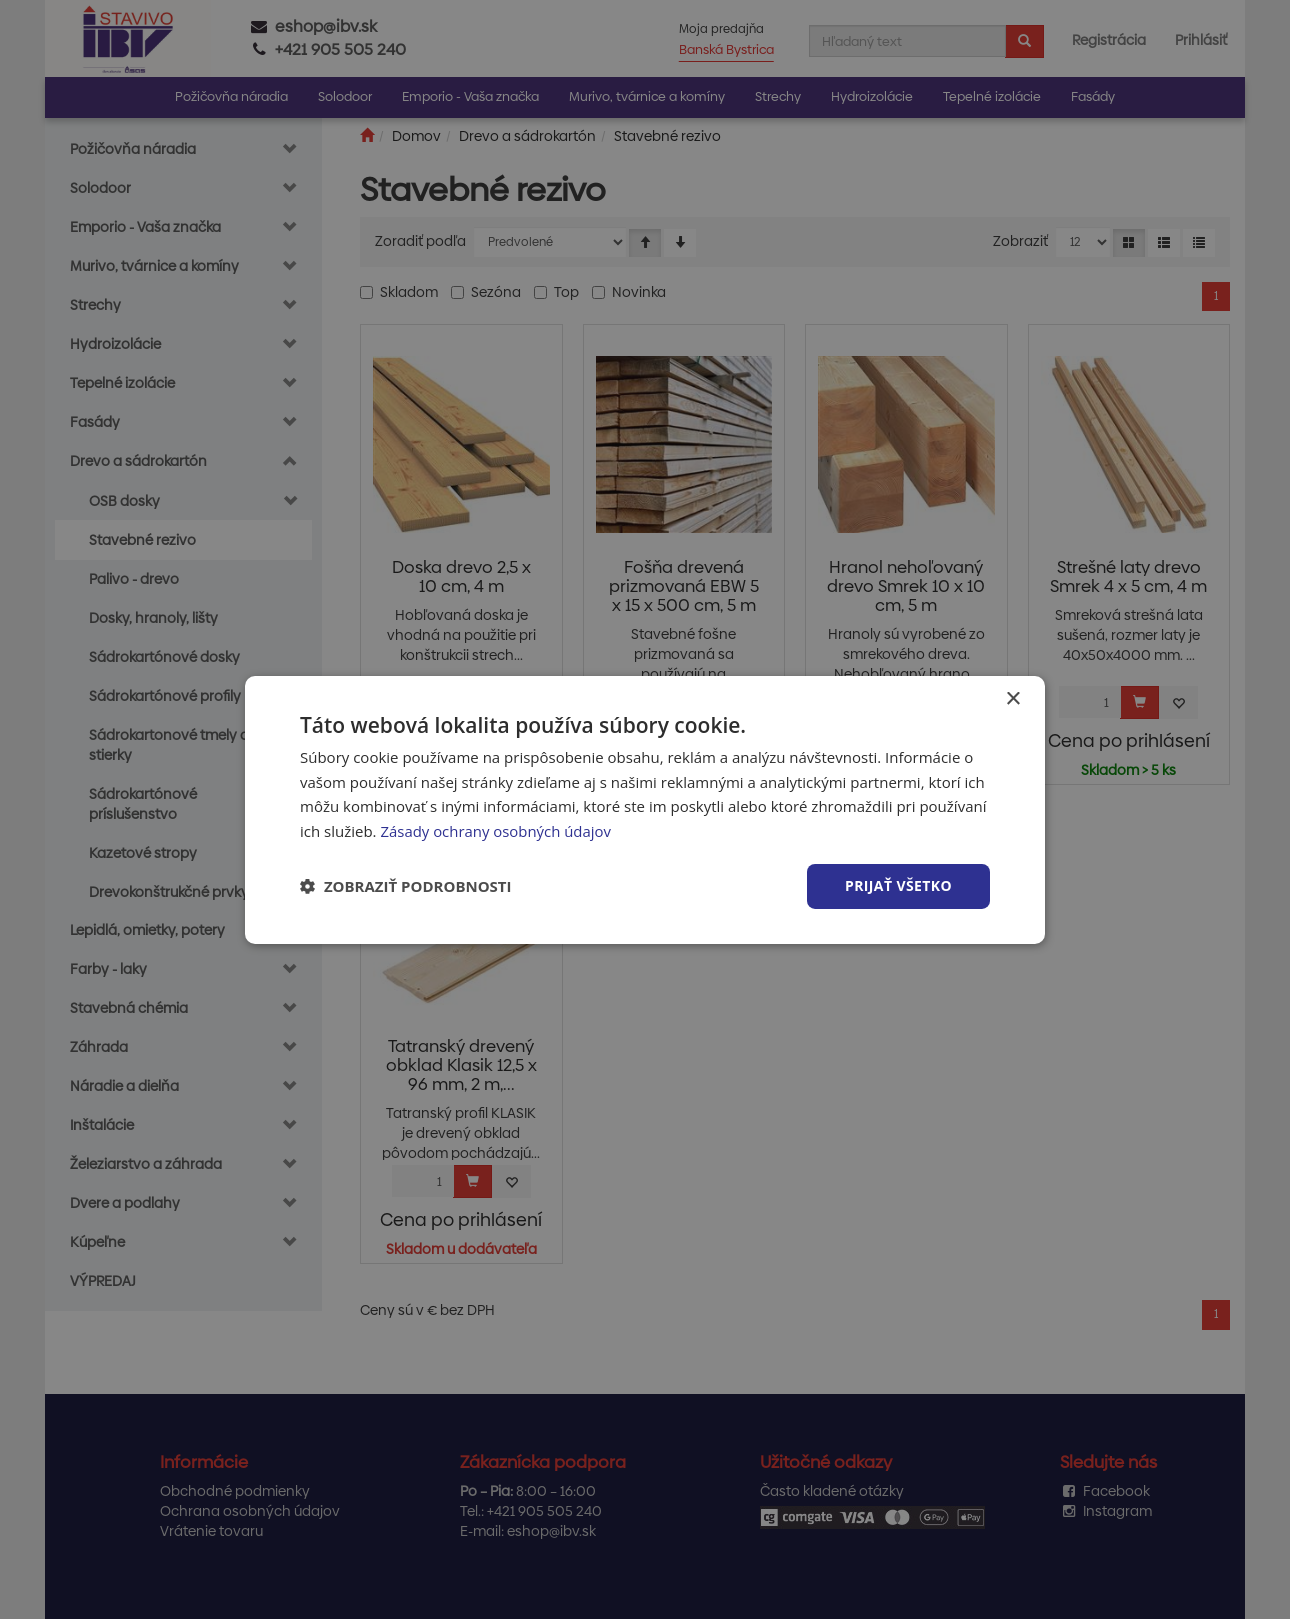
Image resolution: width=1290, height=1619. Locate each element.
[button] (406, 886)
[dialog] (645, 809)
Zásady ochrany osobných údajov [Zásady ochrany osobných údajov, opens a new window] (496, 831)
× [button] (1012, 698)
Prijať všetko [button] (898, 885)
